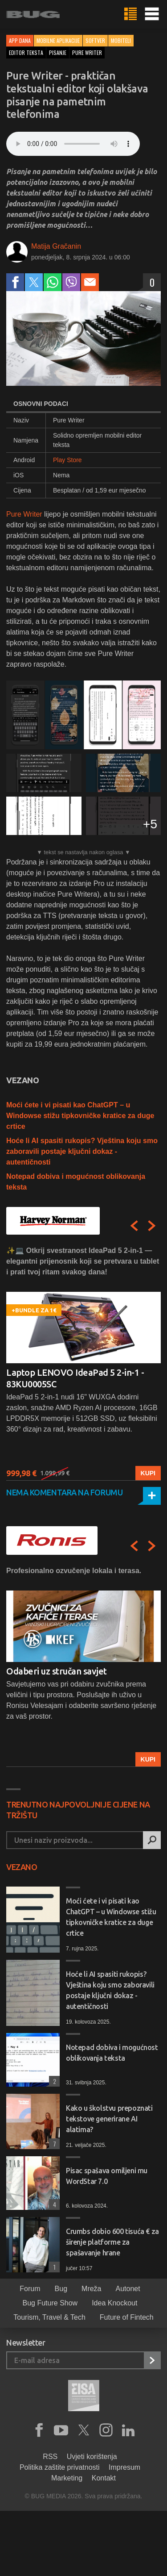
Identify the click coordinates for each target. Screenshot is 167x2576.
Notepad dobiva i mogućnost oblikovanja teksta (112, 2052)
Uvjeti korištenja (92, 2456)
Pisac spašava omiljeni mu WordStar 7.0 (106, 2176)
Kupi (148, 1473)
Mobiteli (121, 40)
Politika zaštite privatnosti (60, 2467)
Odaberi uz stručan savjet (56, 1671)
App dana (20, 40)
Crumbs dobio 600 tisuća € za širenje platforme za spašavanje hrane (112, 2242)
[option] (83, 1363)
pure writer (87, 52)
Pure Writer (24, 514)
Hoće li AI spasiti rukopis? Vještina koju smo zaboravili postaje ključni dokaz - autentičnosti (82, 1151)
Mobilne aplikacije (58, 40)
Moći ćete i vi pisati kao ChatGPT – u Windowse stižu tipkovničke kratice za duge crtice (80, 1115)
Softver (95, 40)
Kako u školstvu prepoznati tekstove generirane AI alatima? (109, 2118)
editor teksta (26, 52)
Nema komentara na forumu (64, 1492)
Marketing (66, 2478)
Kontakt (104, 2478)
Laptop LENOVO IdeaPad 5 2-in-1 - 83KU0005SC (75, 1378)
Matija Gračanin (56, 246)
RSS (50, 2456)
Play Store (67, 459)
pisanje (57, 52)
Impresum (124, 2467)
